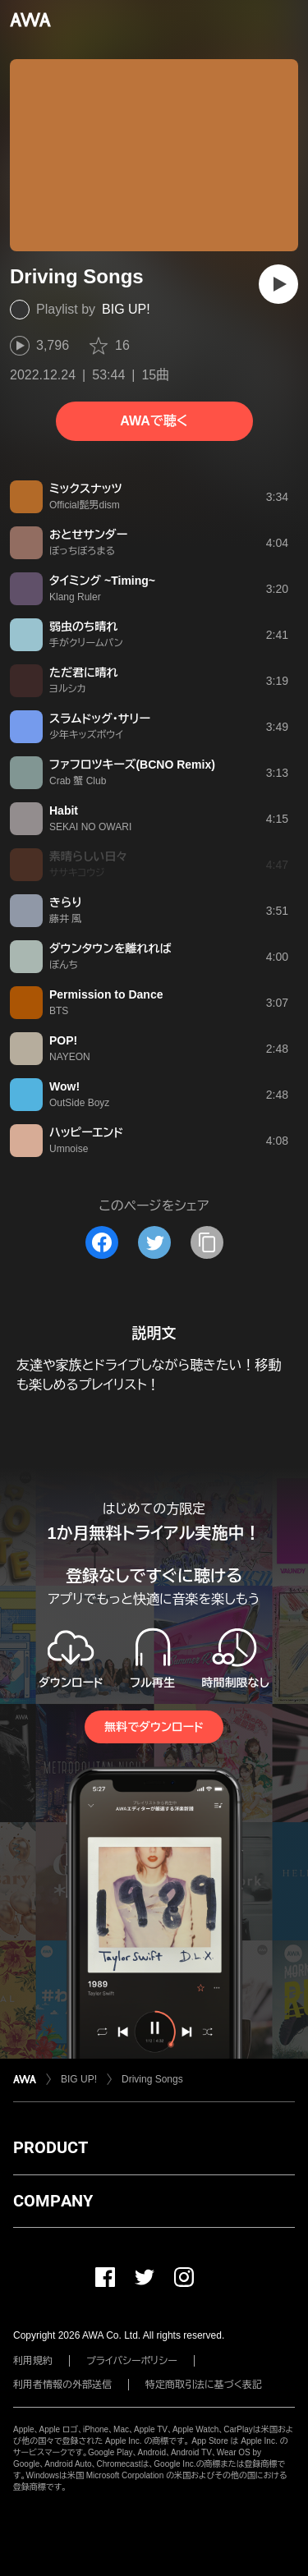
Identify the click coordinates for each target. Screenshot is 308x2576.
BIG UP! (126, 309)
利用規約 (33, 2361)
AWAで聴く (153, 421)
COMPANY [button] (53, 2201)
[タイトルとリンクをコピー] (207, 1242)
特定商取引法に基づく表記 (203, 2384)
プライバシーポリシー (131, 2361)
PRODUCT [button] (50, 2147)
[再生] (278, 284)
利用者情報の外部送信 (62, 2384)
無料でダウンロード (153, 1726)
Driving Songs (152, 2079)
